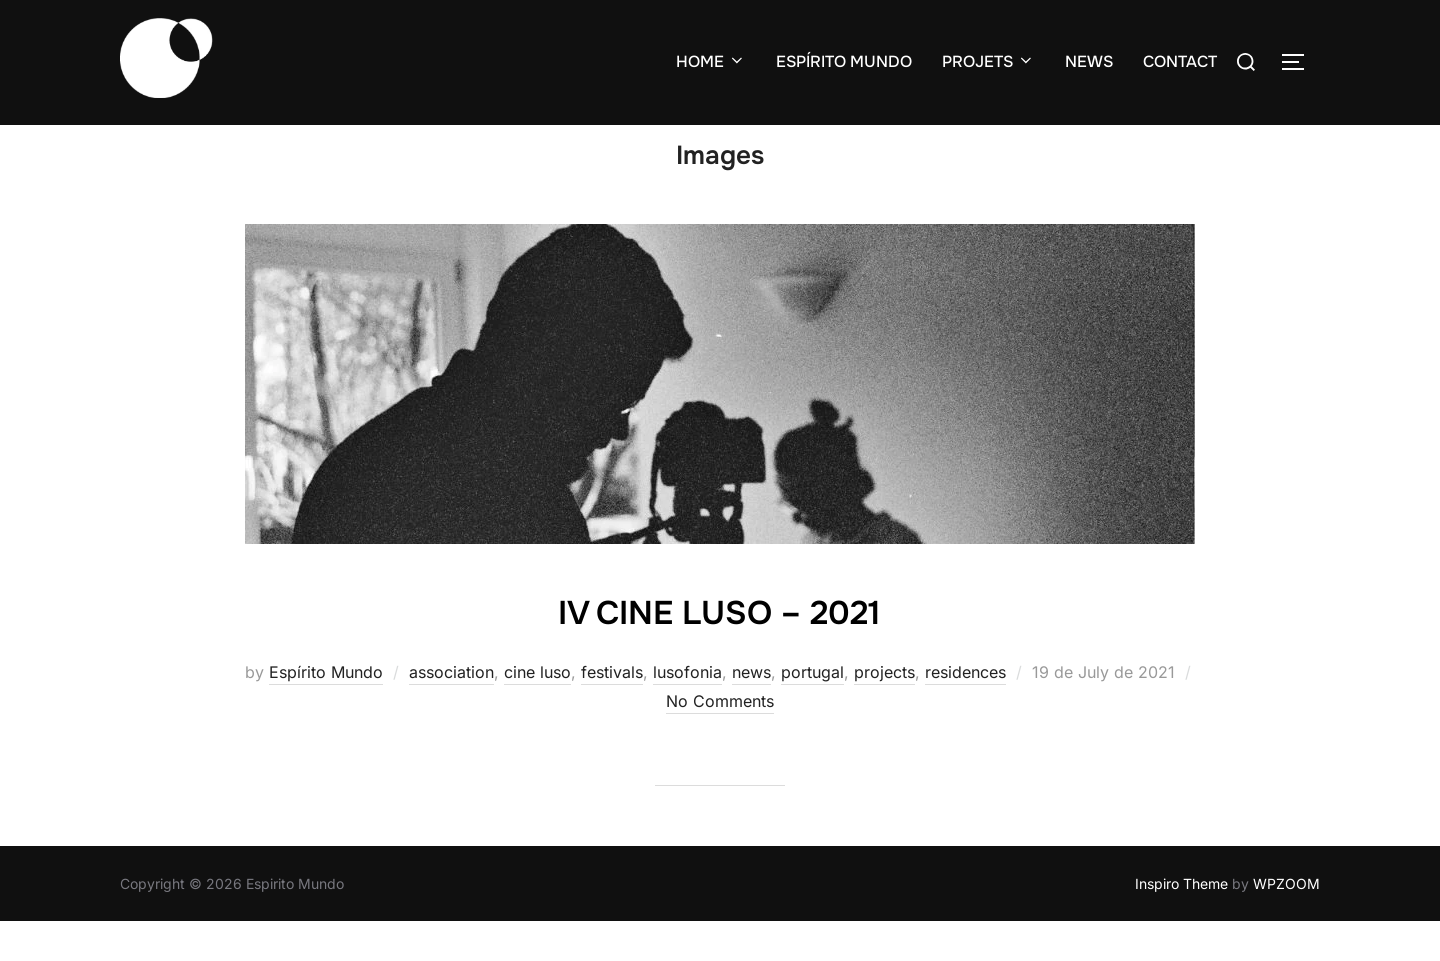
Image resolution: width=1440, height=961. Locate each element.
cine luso (537, 711)
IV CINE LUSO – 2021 (719, 649)
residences (965, 711)
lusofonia (687, 711)
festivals (612, 711)
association (451, 711)
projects (884, 711)
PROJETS (988, 61)
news (751, 711)
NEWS (1089, 61)
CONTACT (1180, 61)
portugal (812, 711)
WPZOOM (1286, 921)
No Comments (720, 739)
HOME (711, 61)
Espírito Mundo (326, 711)
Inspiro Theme (1181, 921)
